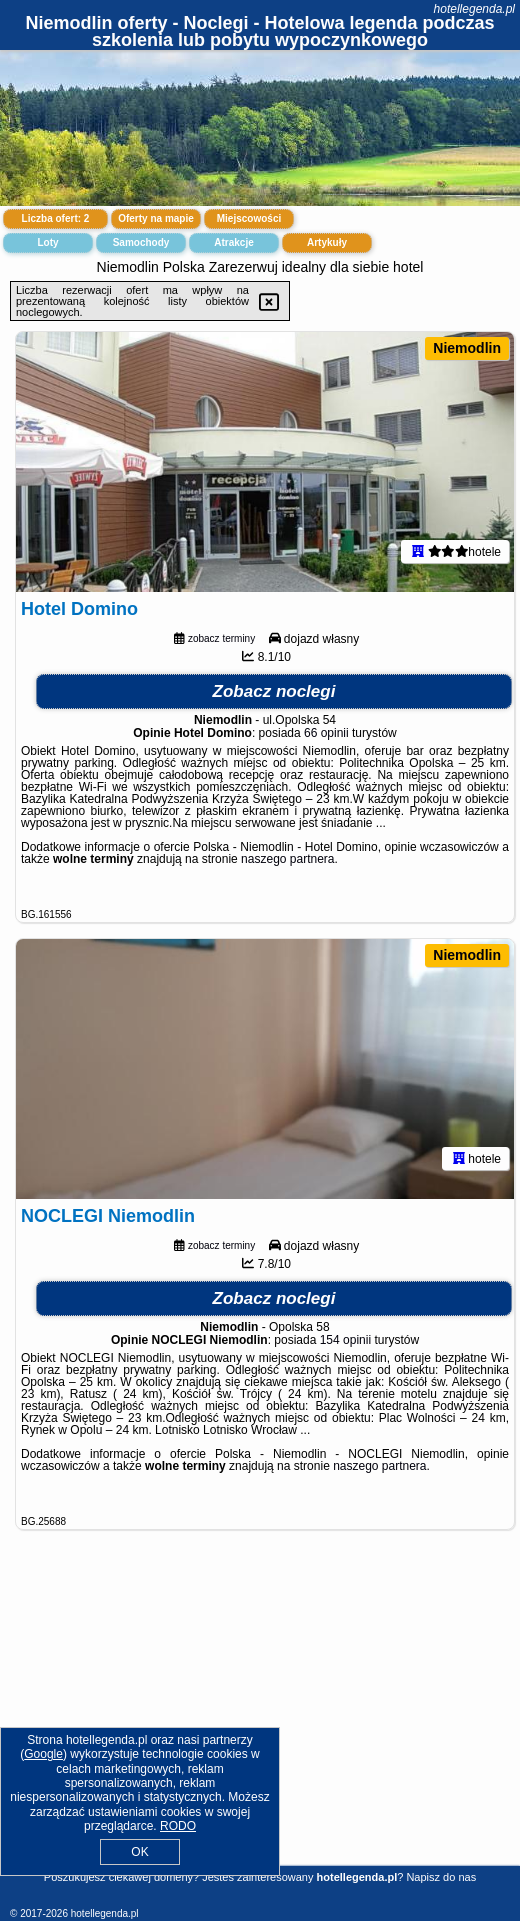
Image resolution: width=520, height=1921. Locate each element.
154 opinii (345, 1340)
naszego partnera (287, 859)
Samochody (141, 242)
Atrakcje (233, 242)
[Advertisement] (260, 1720)
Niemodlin (467, 348)
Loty (47, 242)
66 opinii (326, 733)
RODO (178, 1826)
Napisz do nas (441, 1877)
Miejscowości (249, 218)
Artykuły (327, 242)
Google (43, 1754)
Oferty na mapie (156, 218)
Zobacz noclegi (274, 691)
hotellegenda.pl (474, 9)
